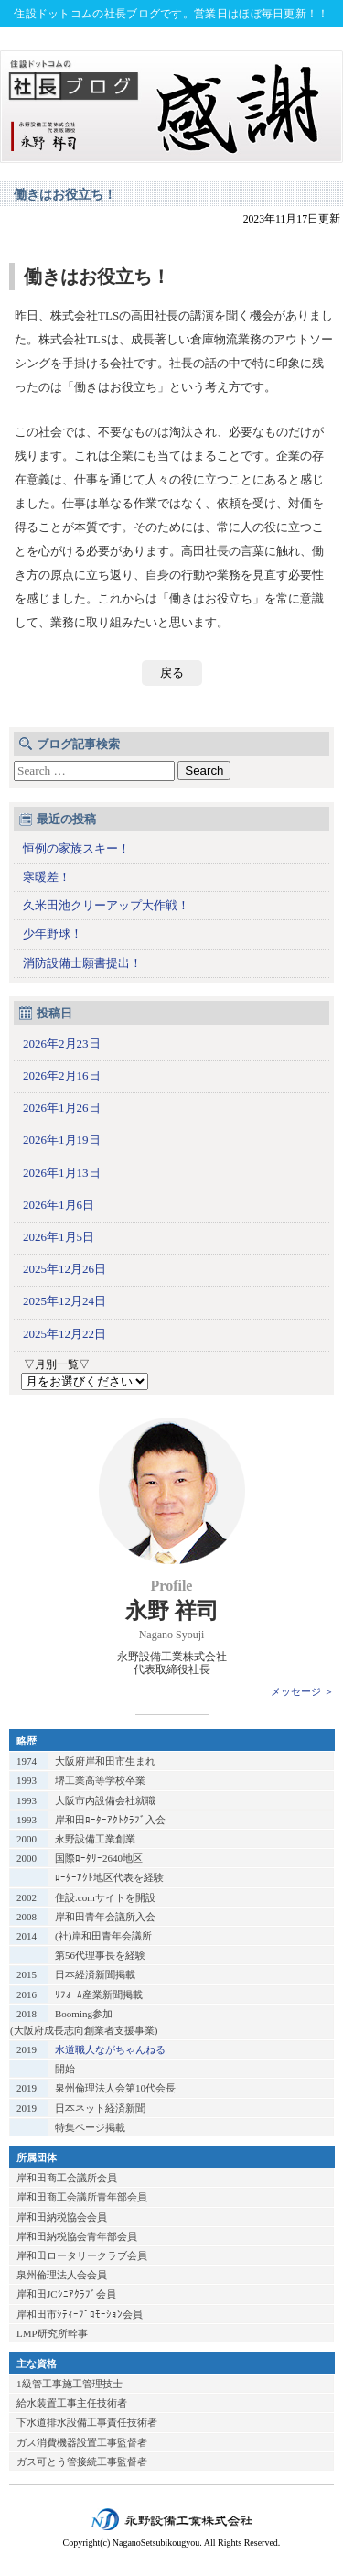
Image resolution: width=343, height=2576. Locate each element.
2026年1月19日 (62, 1140)
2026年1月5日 (58, 1237)
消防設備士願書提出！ (82, 963)
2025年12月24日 (64, 1301)
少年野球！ (52, 933)
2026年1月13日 (62, 1172)
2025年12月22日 (64, 1334)
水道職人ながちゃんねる (110, 2049)
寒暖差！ (46, 877)
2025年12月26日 (64, 1269)
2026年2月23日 (62, 1043)
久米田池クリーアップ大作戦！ (106, 905)
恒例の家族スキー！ (76, 848)
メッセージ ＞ (302, 1691)
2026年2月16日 (62, 1075)
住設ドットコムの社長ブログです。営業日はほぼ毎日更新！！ (171, 13)
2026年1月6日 (58, 1205)
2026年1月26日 (62, 1107)
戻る (172, 672)
